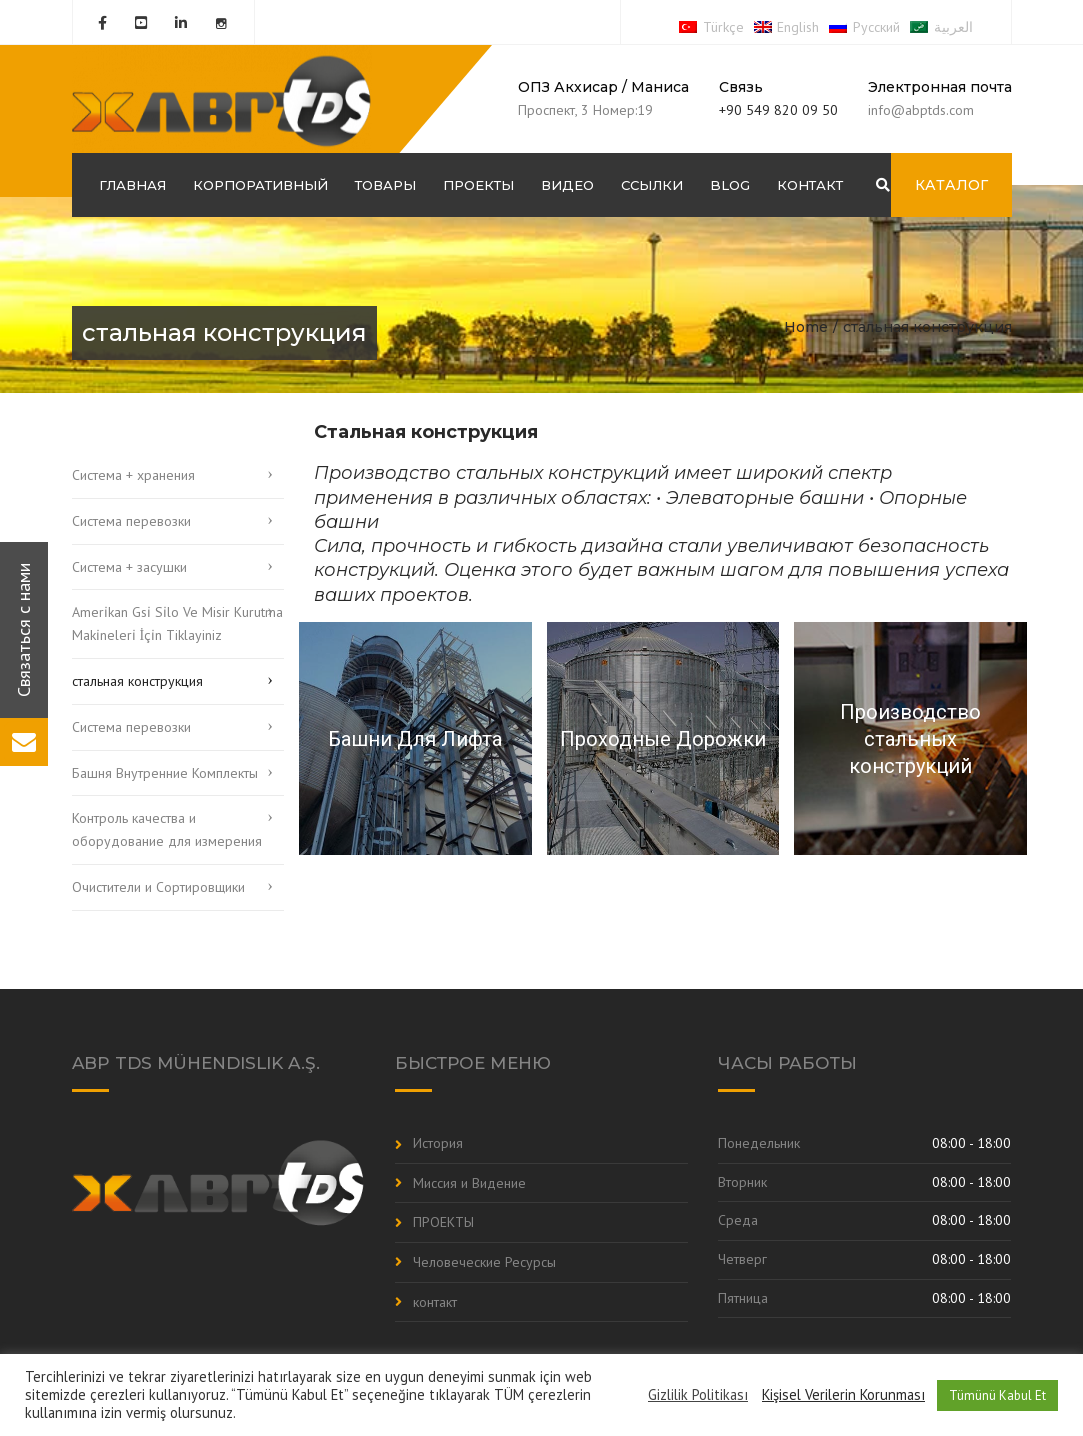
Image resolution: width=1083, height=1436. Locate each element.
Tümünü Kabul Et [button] (997, 1395)
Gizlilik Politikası (698, 1395)
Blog (730, 185)
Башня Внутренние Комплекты (165, 773)
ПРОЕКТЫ (478, 185)
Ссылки (652, 185)
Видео (567, 185)
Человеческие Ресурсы (484, 1262)
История (438, 1143)
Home (806, 327)
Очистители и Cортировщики (158, 887)
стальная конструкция (137, 681)
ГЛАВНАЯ (132, 185)
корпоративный (260, 185)
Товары (385, 185)
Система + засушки (129, 567)
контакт (810, 185)
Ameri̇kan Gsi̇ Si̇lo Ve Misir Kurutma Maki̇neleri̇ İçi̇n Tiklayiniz (177, 623)
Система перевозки (131, 521)
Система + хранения (133, 475)
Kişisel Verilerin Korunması (843, 1395)
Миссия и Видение (469, 1183)
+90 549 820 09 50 (778, 110)
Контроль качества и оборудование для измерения (167, 829)
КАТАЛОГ (951, 185)
